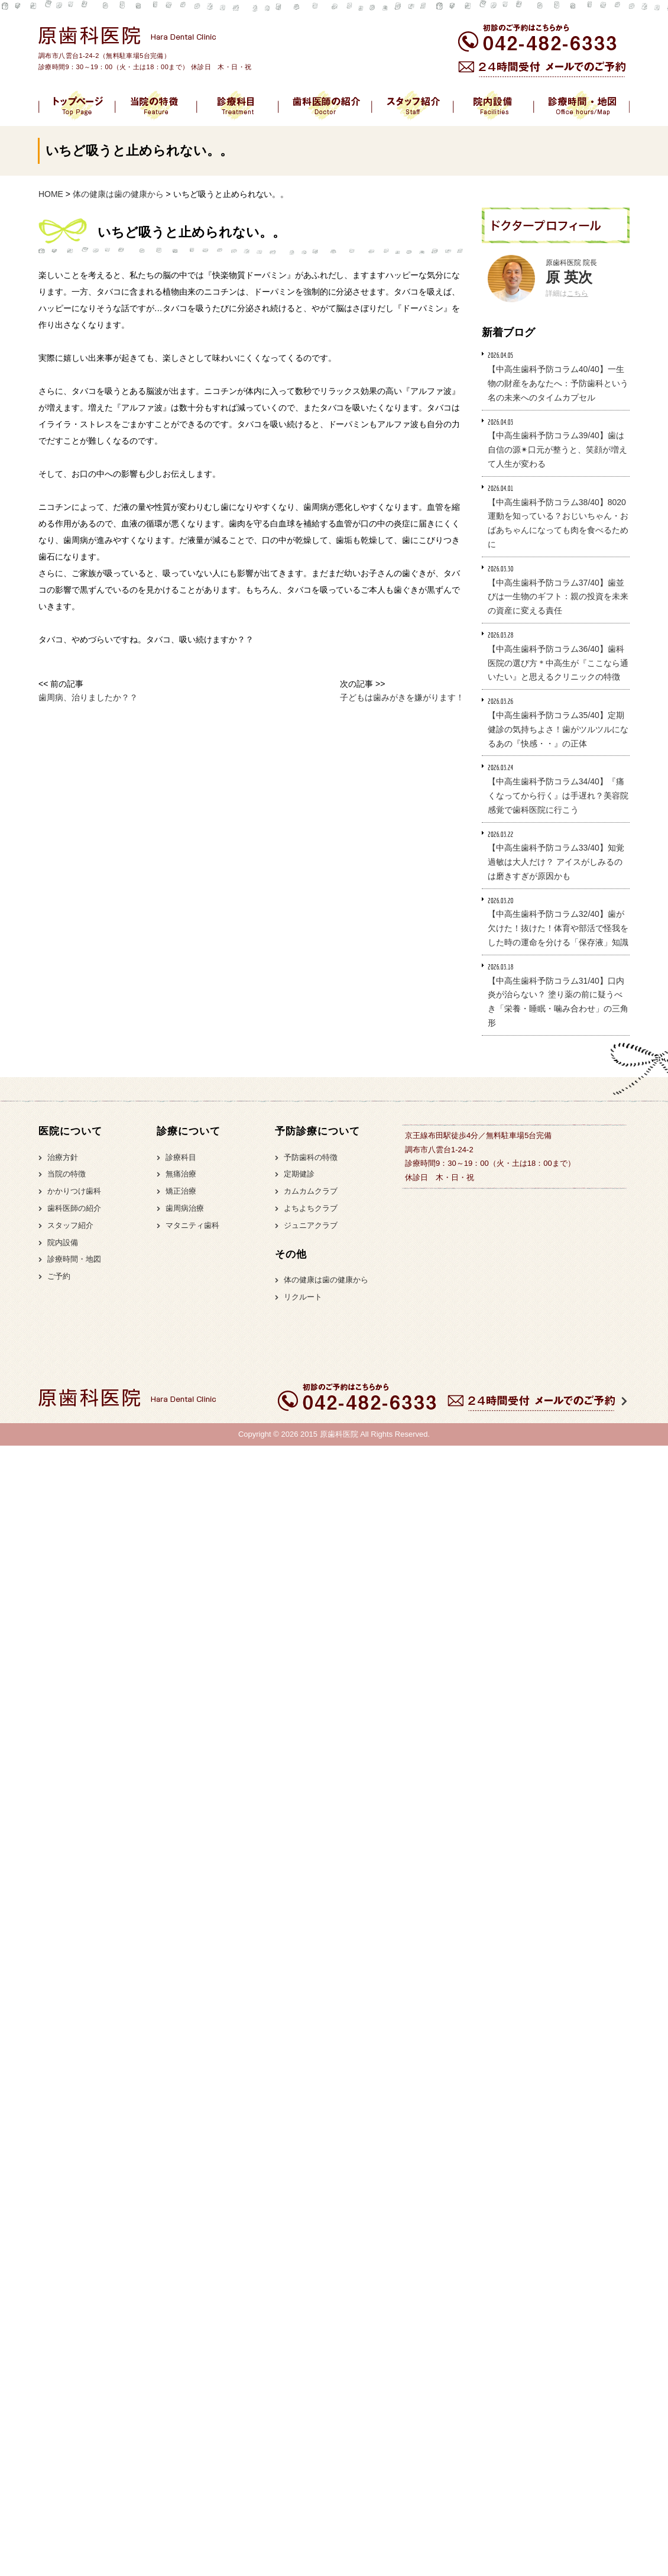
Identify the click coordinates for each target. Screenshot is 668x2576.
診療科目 (181, 1157)
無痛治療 (181, 1173)
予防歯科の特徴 (311, 1157)
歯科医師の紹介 (74, 1208)
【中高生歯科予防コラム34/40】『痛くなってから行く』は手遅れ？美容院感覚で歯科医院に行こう (558, 796)
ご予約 (58, 1276)
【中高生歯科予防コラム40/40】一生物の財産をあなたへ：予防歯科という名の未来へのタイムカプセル (558, 383)
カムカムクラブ (311, 1191)
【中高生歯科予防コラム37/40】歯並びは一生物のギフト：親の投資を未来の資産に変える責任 (558, 597)
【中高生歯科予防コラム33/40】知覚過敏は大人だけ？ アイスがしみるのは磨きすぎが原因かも (556, 862)
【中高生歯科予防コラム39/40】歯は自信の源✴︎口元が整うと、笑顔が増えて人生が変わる (557, 449)
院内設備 (62, 1242)
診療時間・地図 (74, 1259)
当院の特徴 (66, 1173)
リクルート (303, 1296)
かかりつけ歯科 (74, 1191)
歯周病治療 (185, 1208)
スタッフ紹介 (70, 1225)
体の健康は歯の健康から (326, 1279)
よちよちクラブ (311, 1208)
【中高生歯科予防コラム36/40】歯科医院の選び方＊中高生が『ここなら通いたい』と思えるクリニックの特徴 (558, 663)
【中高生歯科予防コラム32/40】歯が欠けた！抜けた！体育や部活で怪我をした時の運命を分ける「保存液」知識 (558, 928)
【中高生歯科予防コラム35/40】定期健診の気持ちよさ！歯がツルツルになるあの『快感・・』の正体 (558, 729)
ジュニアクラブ (311, 1225)
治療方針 (62, 1157)
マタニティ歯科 (192, 1225)
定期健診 (299, 1173)
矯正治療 (181, 1191)
